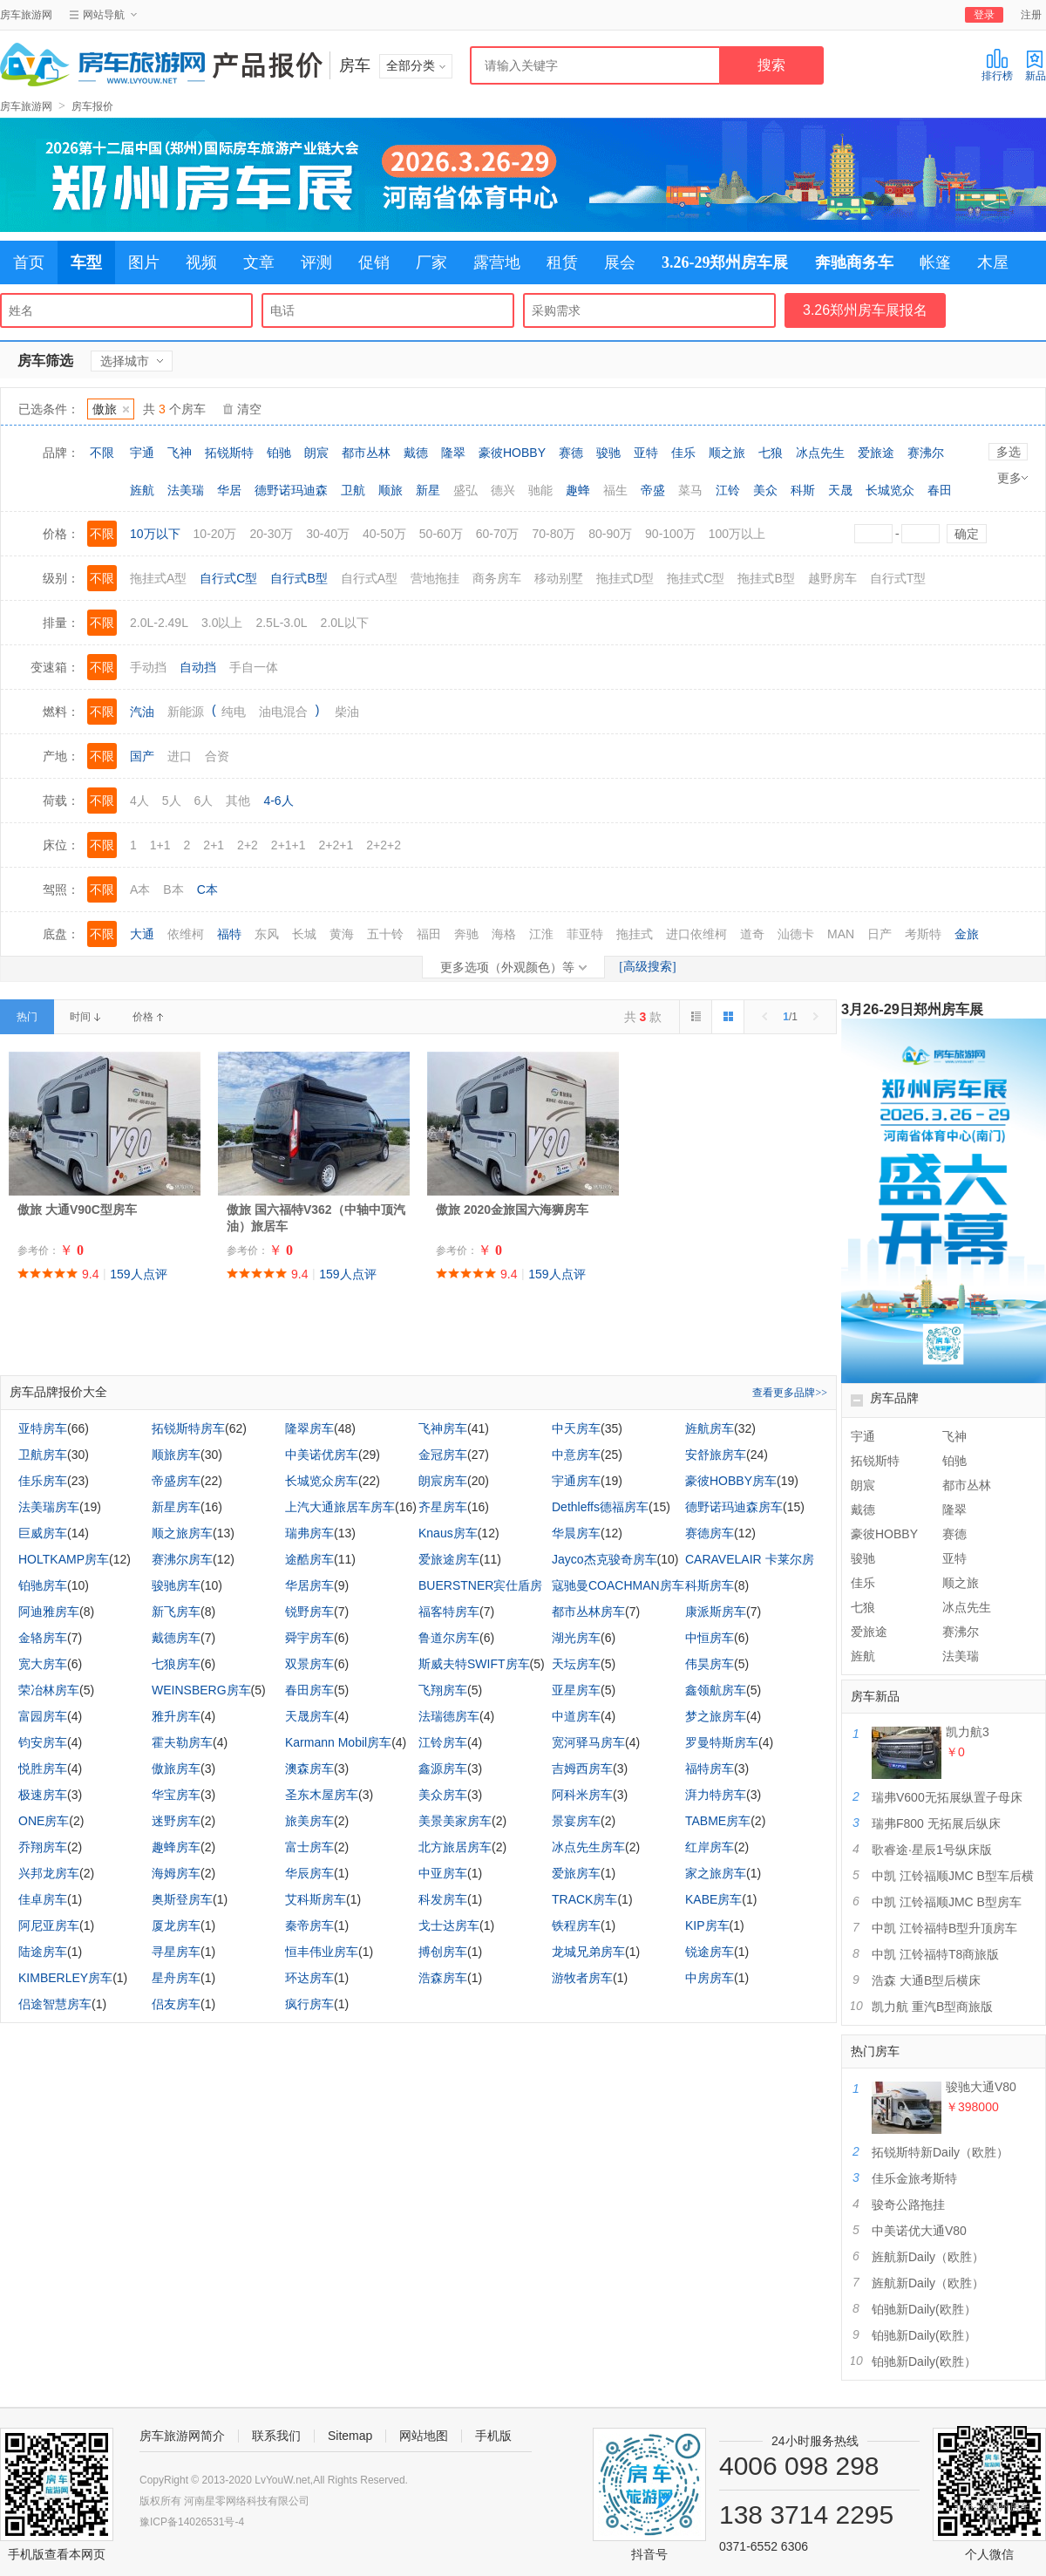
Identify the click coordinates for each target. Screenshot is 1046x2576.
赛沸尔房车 (182, 1559)
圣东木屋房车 (321, 1795)
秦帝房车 (309, 1925)
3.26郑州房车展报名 (865, 310)
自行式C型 (228, 578)
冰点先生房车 (588, 1847)
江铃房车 (442, 1742)
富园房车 (42, 1716)
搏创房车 (442, 1952)
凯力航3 (967, 1732)
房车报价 (92, 106)
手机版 (493, 2436)
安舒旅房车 (715, 1455)
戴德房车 (176, 1638)
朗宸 (316, 453)
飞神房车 (442, 1428)
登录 (984, 15)
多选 (1008, 452)
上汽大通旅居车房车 (340, 1507)
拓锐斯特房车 (188, 1428)
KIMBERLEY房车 (65, 1978)
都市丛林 (366, 453)
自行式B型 (298, 578)
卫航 (353, 490)
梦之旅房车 (715, 1716)
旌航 (142, 490)
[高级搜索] (647, 966)
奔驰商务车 (854, 262)
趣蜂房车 (176, 1847)
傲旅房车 (176, 1768)
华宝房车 (176, 1795)
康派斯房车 (715, 1612)
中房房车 (709, 1978)
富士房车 (309, 1847)
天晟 (840, 490)
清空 (249, 409)
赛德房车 (709, 1533)
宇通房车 (576, 1481)
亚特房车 (42, 1428)
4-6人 (278, 801)
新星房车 (176, 1507)
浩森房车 (442, 1978)
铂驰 (279, 453)
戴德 (416, 453)
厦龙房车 (176, 1925)
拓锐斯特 (229, 453)
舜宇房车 (309, 1638)
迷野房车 (176, 1821)
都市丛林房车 (588, 1612)
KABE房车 (713, 1899)
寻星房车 (176, 1952)
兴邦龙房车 (48, 1873)
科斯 (803, 490)
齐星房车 (442, 1507)
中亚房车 (442, 1873)
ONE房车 (43, 1821)
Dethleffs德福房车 (600, 1507)
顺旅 (390, 490)
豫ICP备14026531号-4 (191, 2522)
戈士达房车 (448, 1925)
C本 (207, 889)
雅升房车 (176, 1716)
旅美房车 (309, 1821)
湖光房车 (576, 1638)
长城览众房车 (321, 1481)
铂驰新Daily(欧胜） (924, 2309)
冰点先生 (820, 453)
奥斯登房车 (182, 1899)
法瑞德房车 (448, 1716)
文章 (259, 262)
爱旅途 (876, 453)
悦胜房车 (42, 1768)
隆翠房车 (309, 1428)
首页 (28, 262)
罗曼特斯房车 (721, 1742)
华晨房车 (576, 1533)
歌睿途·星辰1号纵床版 (932, 1850)
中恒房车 (709, 1638)
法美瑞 (185, 490)
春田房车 (309, 1690)
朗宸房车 (442, 1481)
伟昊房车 (709, 1664)
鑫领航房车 (715, 1690)
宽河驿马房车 (588, 1742)
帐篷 (935, 262)
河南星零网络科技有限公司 (246, 2501)
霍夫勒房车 (182, 1742)
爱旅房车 (576, 1873)
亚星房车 (576, 1690)
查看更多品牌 (789, 1393)
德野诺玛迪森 (291, 490)
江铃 (728, 490)
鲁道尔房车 (448, 1638)
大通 (142, 934)
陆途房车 (42, 1952)
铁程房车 (576, 1925)
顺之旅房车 (182, 1533)
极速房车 (42, 1795)
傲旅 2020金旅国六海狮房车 (512, 1209)
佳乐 (683, 453)
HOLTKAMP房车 (63, 1559)
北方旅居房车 (455, 1847)
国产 (142, 756)
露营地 (496, 262)
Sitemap (350, 2436)
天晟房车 (309, 1716)
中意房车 (576, 1455)
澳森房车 (309, 1768)
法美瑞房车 (48, 1507)
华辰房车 (309, 1873)
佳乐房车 (42, 1481)
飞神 (179, 453)
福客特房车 (448, 1612)
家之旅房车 (715, 1873)
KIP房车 (707, 1925)
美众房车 (442, 1795)
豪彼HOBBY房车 (731, 1481)
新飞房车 (176, 1612)
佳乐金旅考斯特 (914, 2178)
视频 (201, 262)
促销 (374, 262)
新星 (428, 490)
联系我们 (276, 2436)
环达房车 (309, 1978)
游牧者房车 (582, 1978)
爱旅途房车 (448, 1559)
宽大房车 (42, 1664)
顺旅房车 (176, 1455)
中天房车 (576, 1428)
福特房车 (709, 1768)
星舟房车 (176, 1978)
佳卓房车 (42, 1899)
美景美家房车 (455, 1821)
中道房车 (576, 1716)
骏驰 (608, 453)
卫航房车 (42, 1455)
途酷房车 (309, 1559)
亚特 (646, 453)
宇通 (142, 453)
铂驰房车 (42, 1585)
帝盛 (653, 490)
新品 (1035, 65)
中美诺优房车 (321, 1455)
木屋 (993, 262)
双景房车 (309, 1664)
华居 (229, 490)
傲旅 (110, 409)
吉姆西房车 (582, 1768)
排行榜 (997, 65)
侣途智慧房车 (55, 2004)
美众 (765, 490)
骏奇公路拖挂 (908, 2204)
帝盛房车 (176, 1481)
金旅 (966, 934)
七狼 (770, 453)
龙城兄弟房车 (588, 1952)
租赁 (562, 262)
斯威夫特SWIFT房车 (474, 1664)
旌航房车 (709, 1428)
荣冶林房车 (48, 1690)
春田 (939, 490)
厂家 (431, 262)
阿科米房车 (582, 1795)
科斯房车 (709, 1585)
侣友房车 (176, 2004)
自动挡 (198, 667)
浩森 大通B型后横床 (926, 1980)
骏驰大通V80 (981, 2087)
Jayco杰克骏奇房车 (604, 1559)
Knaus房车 (448, 1533)
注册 (1031, 15)
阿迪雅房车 (48, 1612)
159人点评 (138, 1274)
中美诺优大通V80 (919, 2231)
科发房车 (442, 1899)
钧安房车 (42, 1742)
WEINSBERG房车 (201, 1690)
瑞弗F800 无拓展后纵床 (936, 1823)
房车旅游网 (26, 15)
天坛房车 (576, 1664)
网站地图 (423, 2436)
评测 (316, 262)
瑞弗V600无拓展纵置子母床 (947, 1797)
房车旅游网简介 (182, 2436)
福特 (229, 934)
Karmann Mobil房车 (338, 1742)
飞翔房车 (442, 1690)
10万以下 (155, 534)
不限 (102, 453)
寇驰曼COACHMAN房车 (618, 1585)
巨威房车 (42, 1533)
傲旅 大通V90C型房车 (77, 1209)
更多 (1012, 478)
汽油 (142, 712)
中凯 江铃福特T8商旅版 (935, 1954)
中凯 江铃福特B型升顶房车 (944, 1928)
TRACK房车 (584, 1899)
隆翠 (453, 453)
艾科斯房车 (315, 1899)
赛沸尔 (925, 453)
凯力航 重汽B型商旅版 (932, 2007)
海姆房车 (176, 1873)
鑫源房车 (442, 1768)
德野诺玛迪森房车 (734, 1507)
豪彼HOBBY (512, 453)
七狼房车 (176, 1664)
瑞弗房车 (309, 1533)
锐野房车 (309, 1612)
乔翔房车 (42, 1847)
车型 (86, 262)
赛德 (571, 453)
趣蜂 (578, 490)
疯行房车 (309, 2004)
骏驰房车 (176, 1585)
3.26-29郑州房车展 (725, 262)
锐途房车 (709, 1952)
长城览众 (890, 490)
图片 (144, 262)
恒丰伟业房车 (321, 1952)
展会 (619, 262)
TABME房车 (718, 1821)
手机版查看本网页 (56, 2554)
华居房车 (309, 1585)
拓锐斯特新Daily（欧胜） (940, 2152)
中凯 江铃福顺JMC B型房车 (947, 1902)
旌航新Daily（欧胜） (928, 2257)
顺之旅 (727, 453)
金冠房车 (442, 1455)
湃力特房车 (715, 1795)
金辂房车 (42, 1638)
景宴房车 (576, 1821)
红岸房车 (709, 1847)
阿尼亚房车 (48, 1925)
